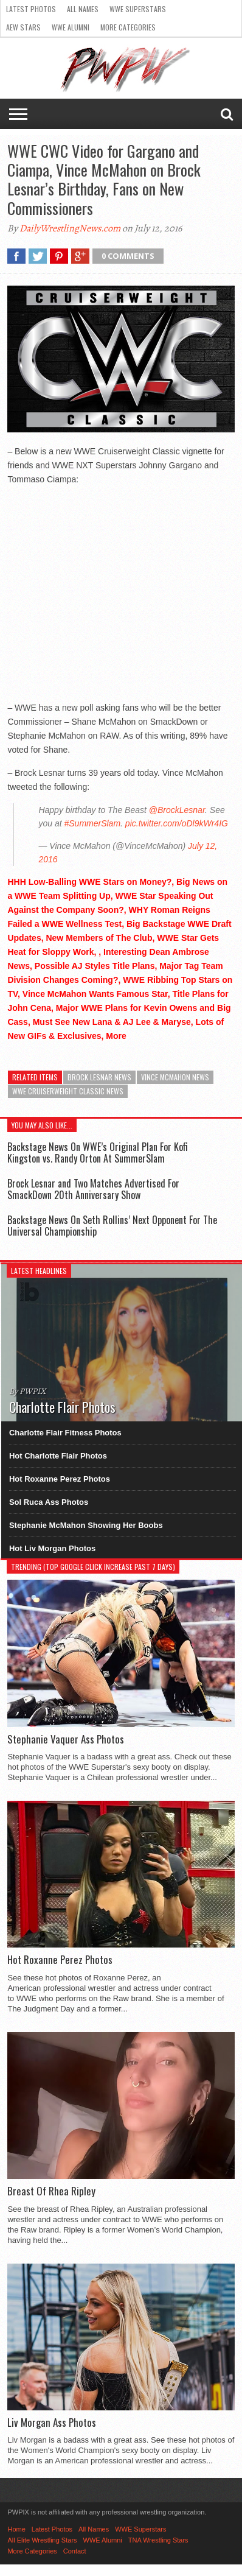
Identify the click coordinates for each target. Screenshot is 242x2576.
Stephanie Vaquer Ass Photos (65, 1739)
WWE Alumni (70, 27)
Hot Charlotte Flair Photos (58, 1455)
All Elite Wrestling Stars (42, 2540)
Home (16, 2529)
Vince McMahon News (175, 1077)
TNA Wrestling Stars (158, 2540)
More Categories (128, 27)
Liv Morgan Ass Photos (51, 2422)
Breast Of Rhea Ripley (51, 2191)
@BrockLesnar (177, 810)
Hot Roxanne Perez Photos (59, 1478)
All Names (83, 9)
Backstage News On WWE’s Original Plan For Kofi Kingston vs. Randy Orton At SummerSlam (97, 1152)
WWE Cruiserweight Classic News (67, 1091)
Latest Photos (31, 9)
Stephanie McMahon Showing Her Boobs (86, 1525)
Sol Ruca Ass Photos (48, 1502)
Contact (74, 2551)
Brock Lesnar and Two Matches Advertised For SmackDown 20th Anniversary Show (93, 1189)
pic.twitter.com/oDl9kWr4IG (176, 823)
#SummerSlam (92, 823)
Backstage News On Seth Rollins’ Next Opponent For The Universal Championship (112, 1225)
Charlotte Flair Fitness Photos (65, 1432)
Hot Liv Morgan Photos (52, 1548)
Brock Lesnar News (99, 1077)
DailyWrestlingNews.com (69, 228)
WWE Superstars (137, 9)
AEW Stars (23, 27)
